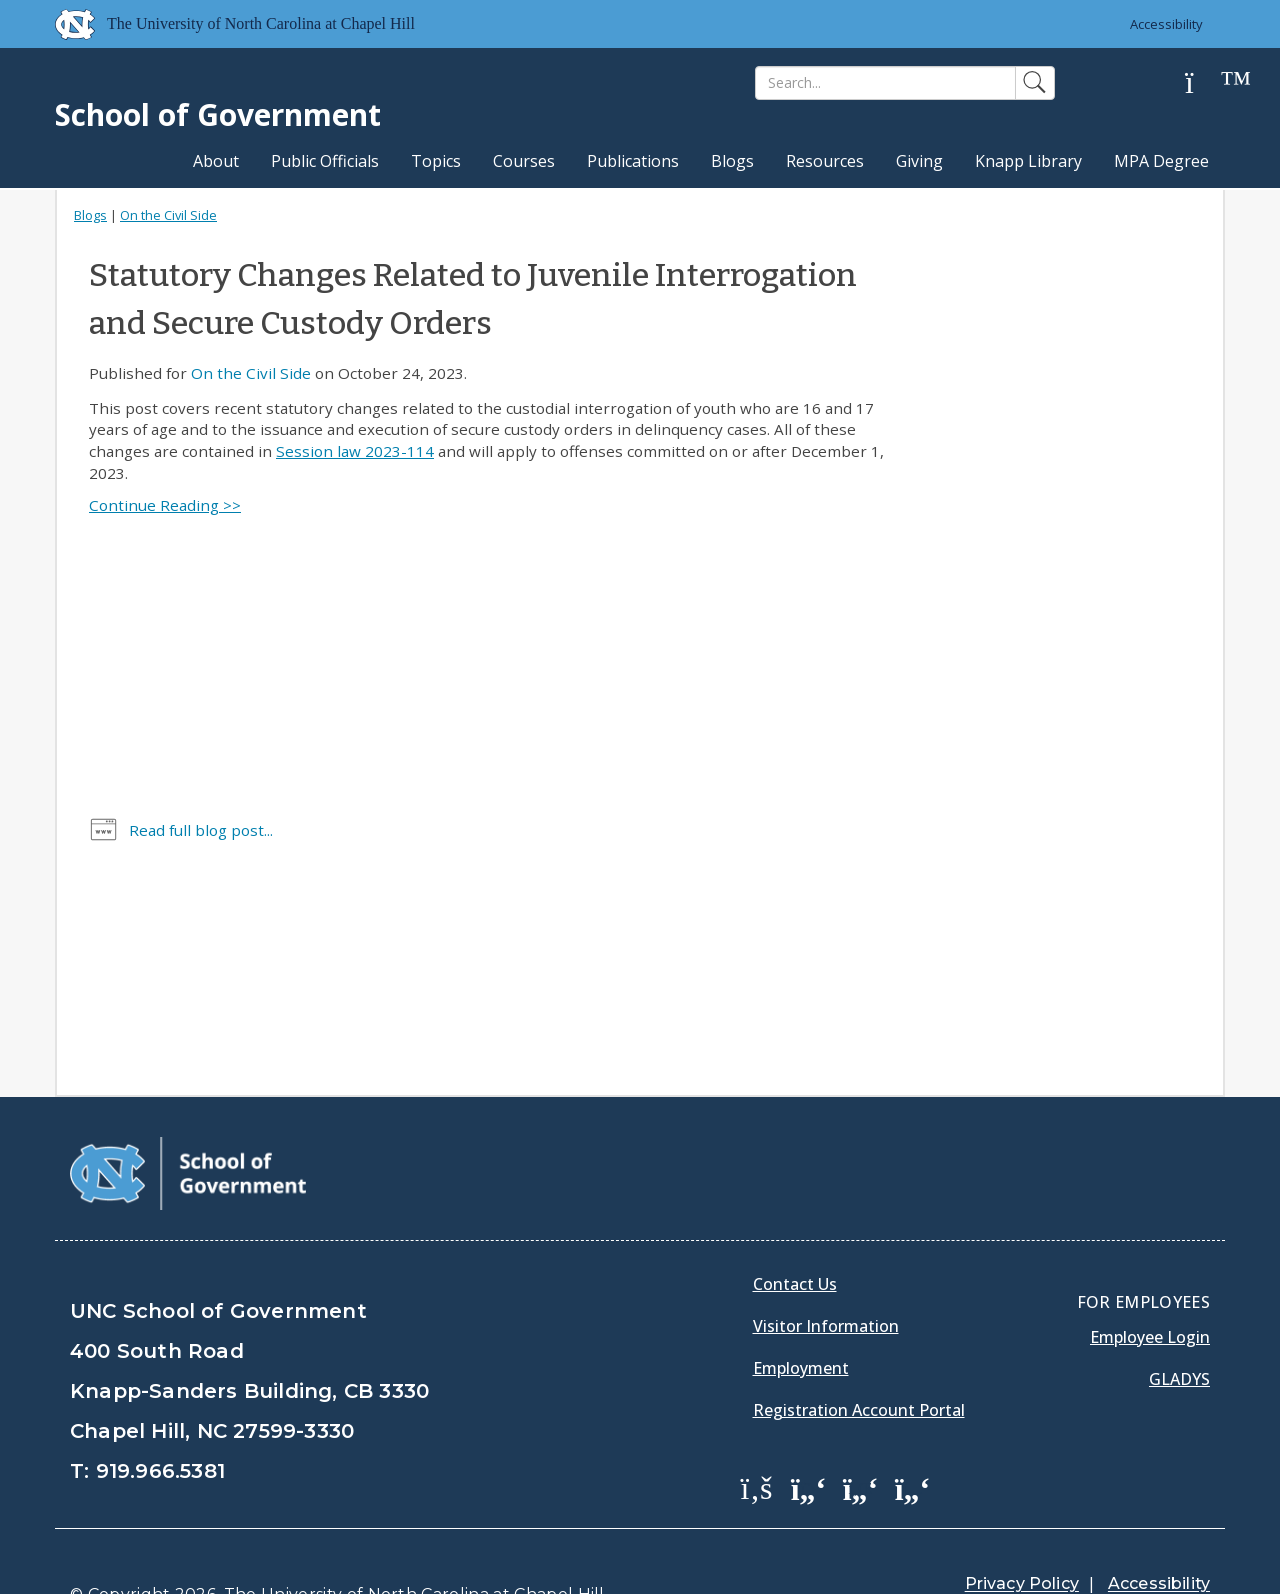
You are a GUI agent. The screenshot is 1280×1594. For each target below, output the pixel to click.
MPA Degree (1161, 161)
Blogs (732, 161)
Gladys (1179, 1329)
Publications (633, 161)
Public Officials (325, 161)
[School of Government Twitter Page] (809, 1437)
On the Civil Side (168, 215)
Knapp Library (1028, 161)
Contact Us (795, 1234)
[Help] (1205, 83)
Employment (801, 1318)
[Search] (885, 83)
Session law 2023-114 (355, 451)
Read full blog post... (201, 830)
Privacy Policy (1022, 1533)
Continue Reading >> (165, 505)
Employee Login (1150, 1287)
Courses (524, 161)
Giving (919, 161)
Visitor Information (826, 1276)
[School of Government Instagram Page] (913, 1437)
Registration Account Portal (859, 1360)
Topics (436, 161)
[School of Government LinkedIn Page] (861, 1437)
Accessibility (1165, 24)
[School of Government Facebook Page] (757, 1437)
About (216, 161)
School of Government (218, 114)
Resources (825, 161)
